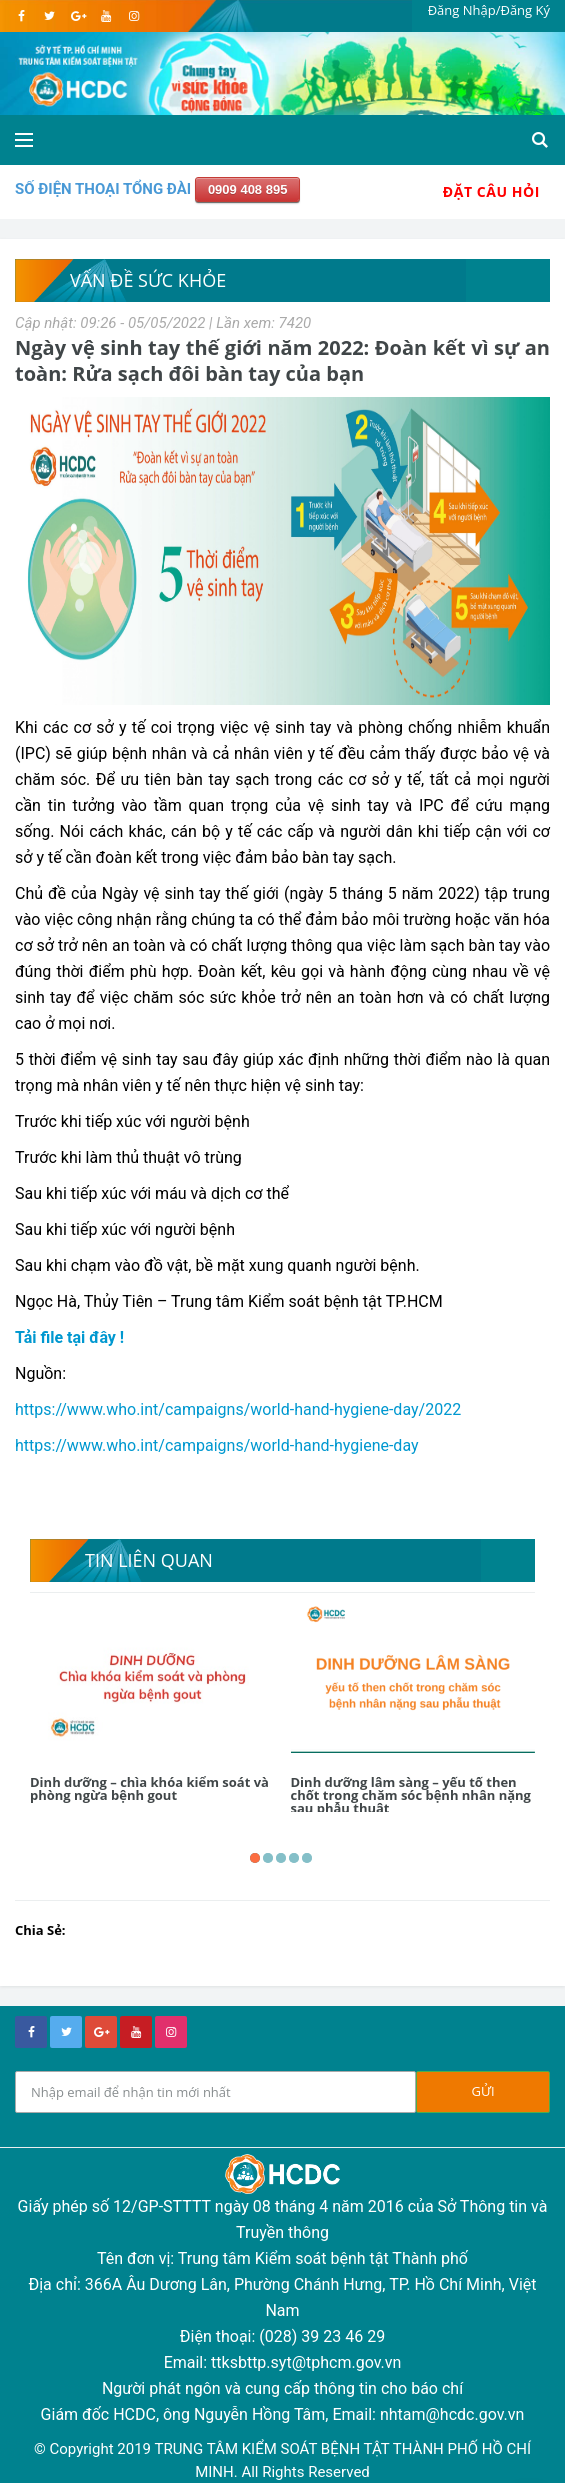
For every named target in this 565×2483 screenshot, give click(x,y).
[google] (77, 16)
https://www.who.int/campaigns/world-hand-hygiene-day (217, 1445)
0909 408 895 (248, 189)
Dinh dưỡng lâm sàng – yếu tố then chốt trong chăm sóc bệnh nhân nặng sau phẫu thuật (411, 1795)
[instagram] (133, 16)
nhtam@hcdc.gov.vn (452, 2414)
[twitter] (49, 16)
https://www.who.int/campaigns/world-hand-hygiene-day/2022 (238, 1409)
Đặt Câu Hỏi (491, 191)
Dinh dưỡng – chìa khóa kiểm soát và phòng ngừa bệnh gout (149, 1788)
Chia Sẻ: (40, 1930)
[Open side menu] (24, 140)
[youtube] (105, 16)
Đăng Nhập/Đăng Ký (489, 10)
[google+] (101, 2032)
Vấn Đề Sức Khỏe (148, 280)
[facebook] (21, 16)
